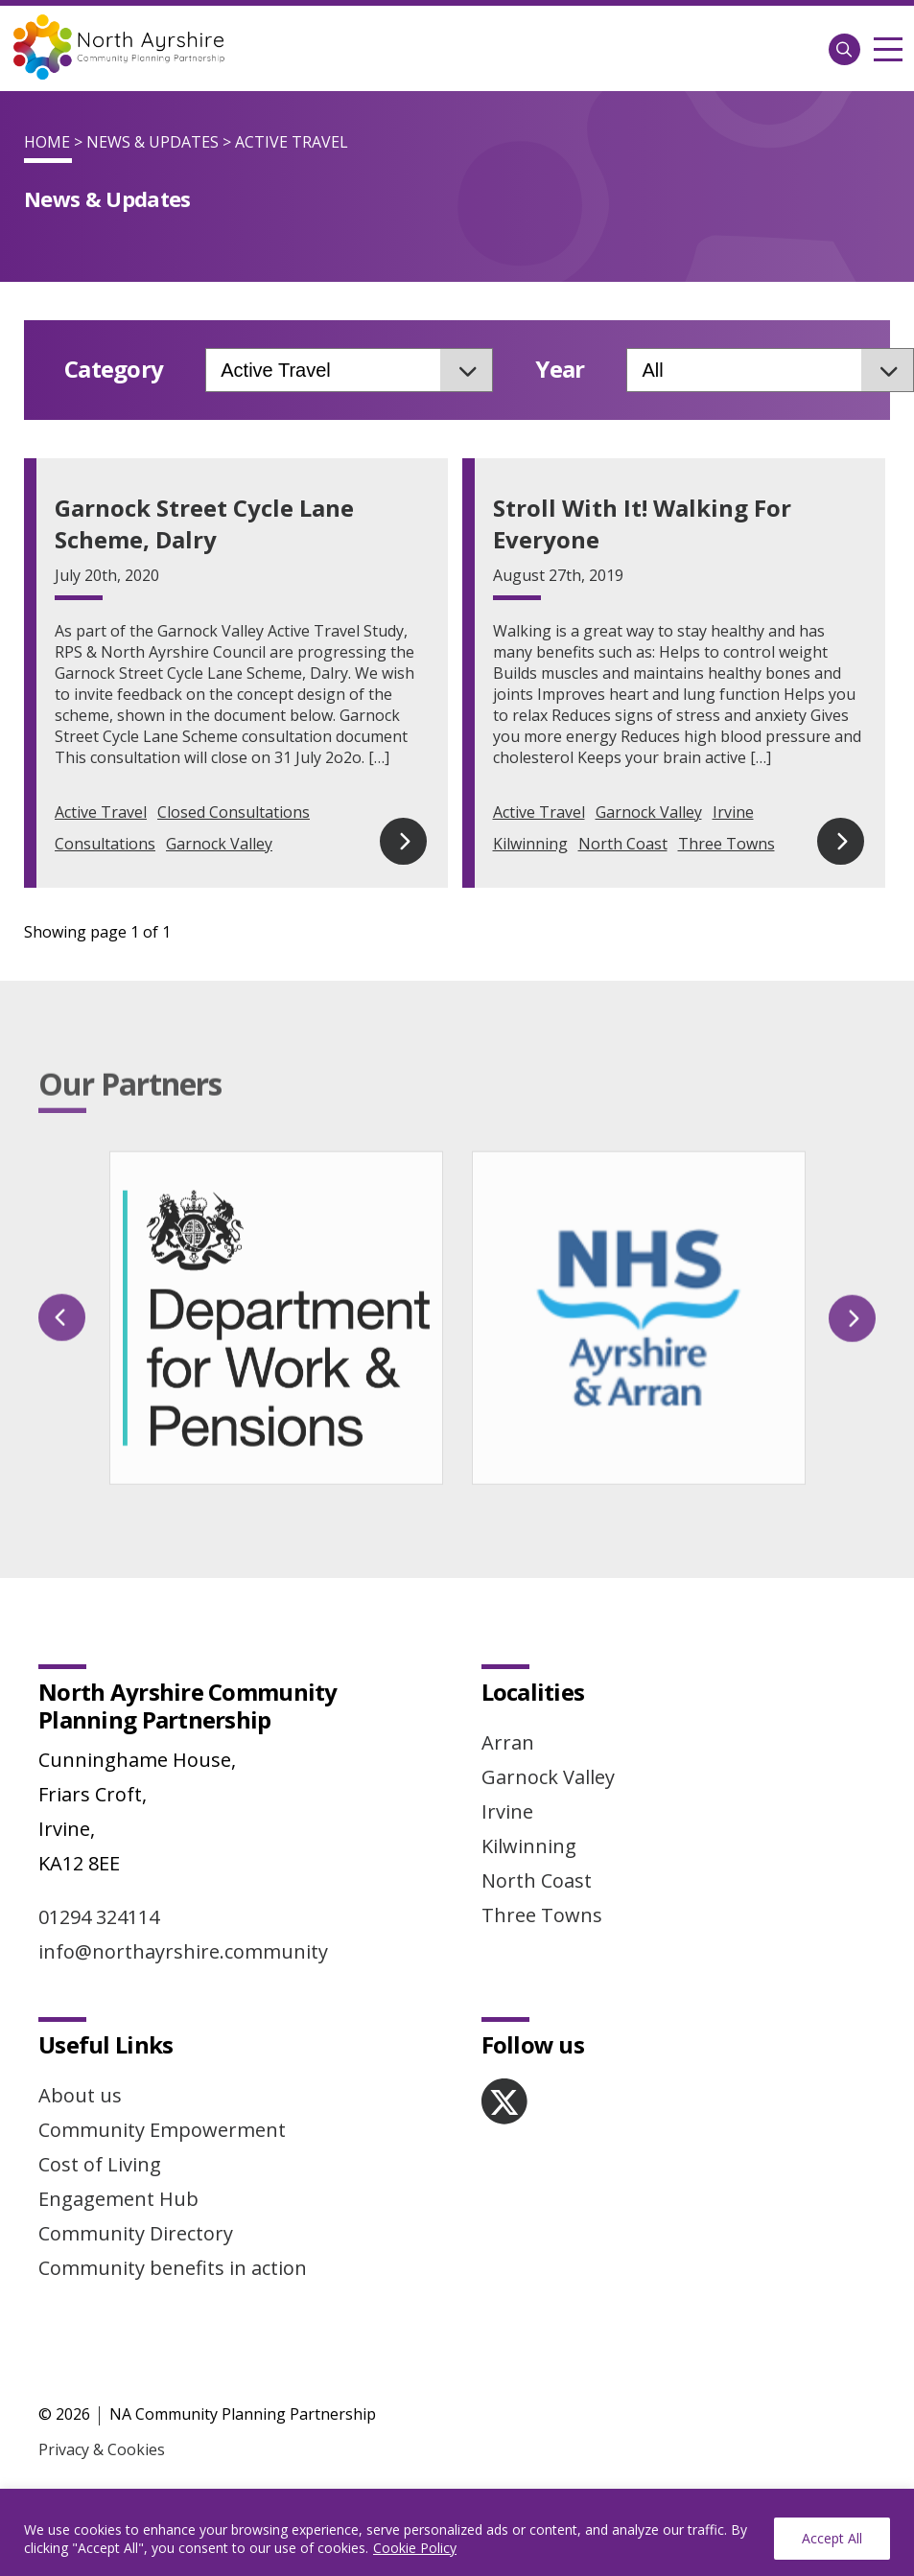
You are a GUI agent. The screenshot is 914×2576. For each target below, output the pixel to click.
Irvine (733, 812)
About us (80, 2049)
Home (47, 141)
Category (113, 369)
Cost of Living (99, 2118)
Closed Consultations (233, 812)
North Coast (623, 843)
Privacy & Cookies (101, 2403)
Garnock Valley (219, 843)
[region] (457, 2532)
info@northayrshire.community (183, 1905)
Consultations (105, 843)
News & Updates (152, 141)
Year (559, 369)
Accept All (832, 2538)
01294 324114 (98, 1871)
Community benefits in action (172, 2222)
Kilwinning (530, 843)
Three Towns (726, 843)
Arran (507, 1696)
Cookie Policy (415, 2548)
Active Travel (101, 812)
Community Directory (135, 2187)
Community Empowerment (162, 2084)
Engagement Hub (118, 2153)
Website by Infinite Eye (119, 2467)
